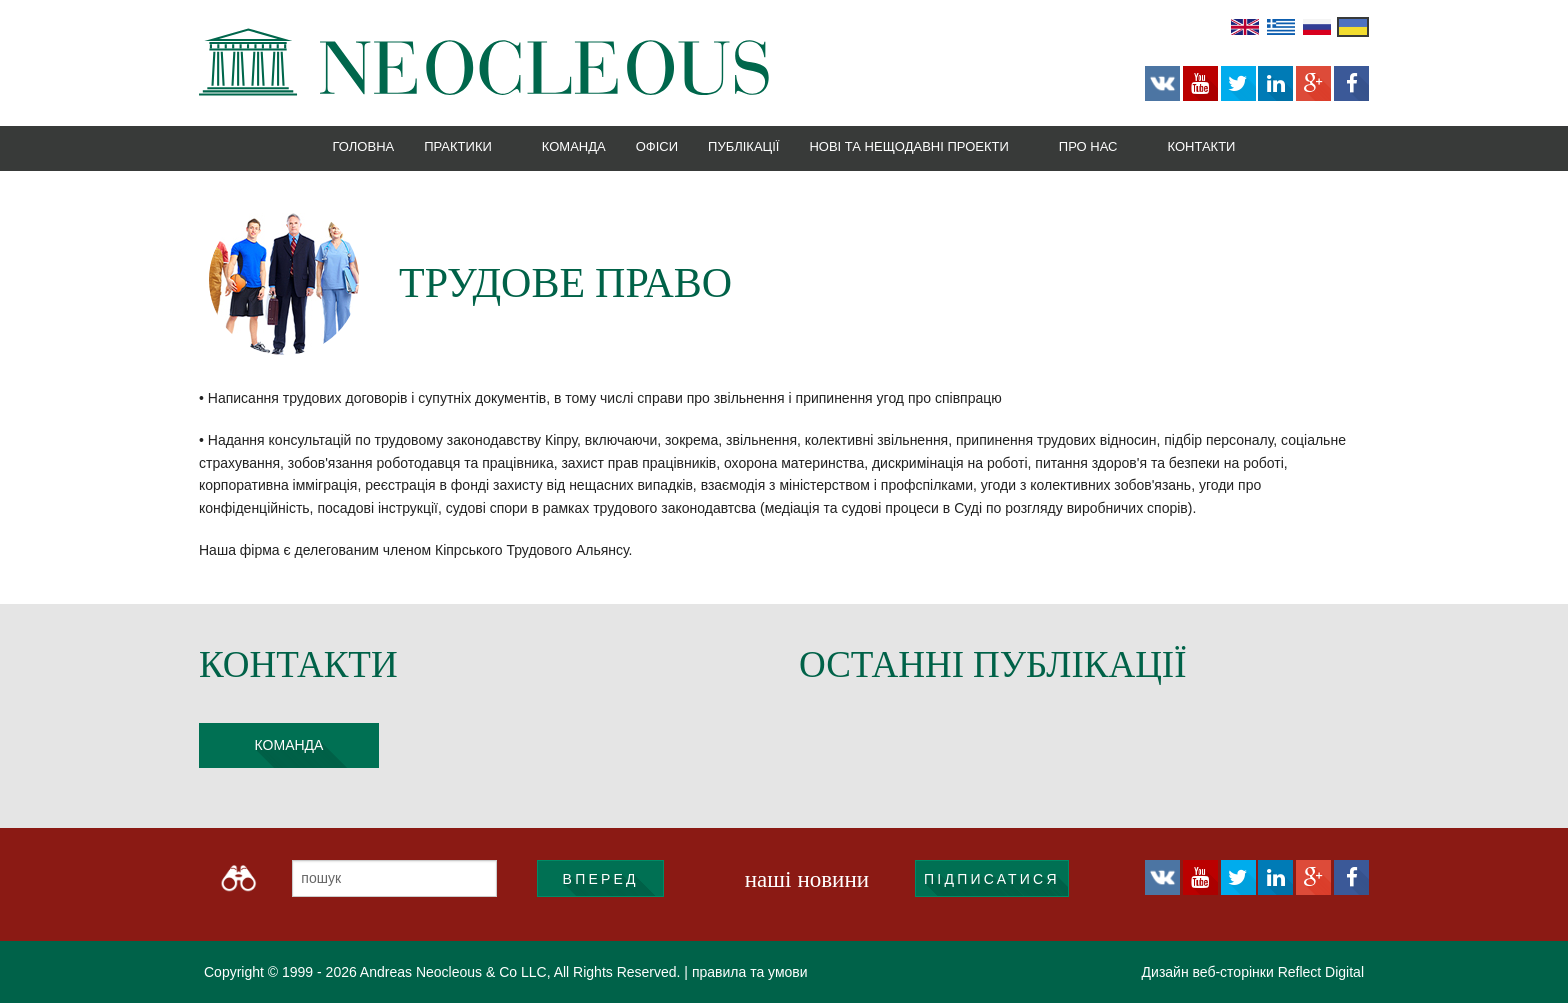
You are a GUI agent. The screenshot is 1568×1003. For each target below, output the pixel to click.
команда (289, 745)
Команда (574, 146)
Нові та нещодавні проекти (908, 146)
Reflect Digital (1321, 972)
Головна (364, 146)
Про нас (1088, 146)
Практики (458, 146)
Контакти (1201, 146)
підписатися (992, 879)
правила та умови (750, 972)
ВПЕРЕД (601, 879)
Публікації (743, 146)
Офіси (657, 146)
